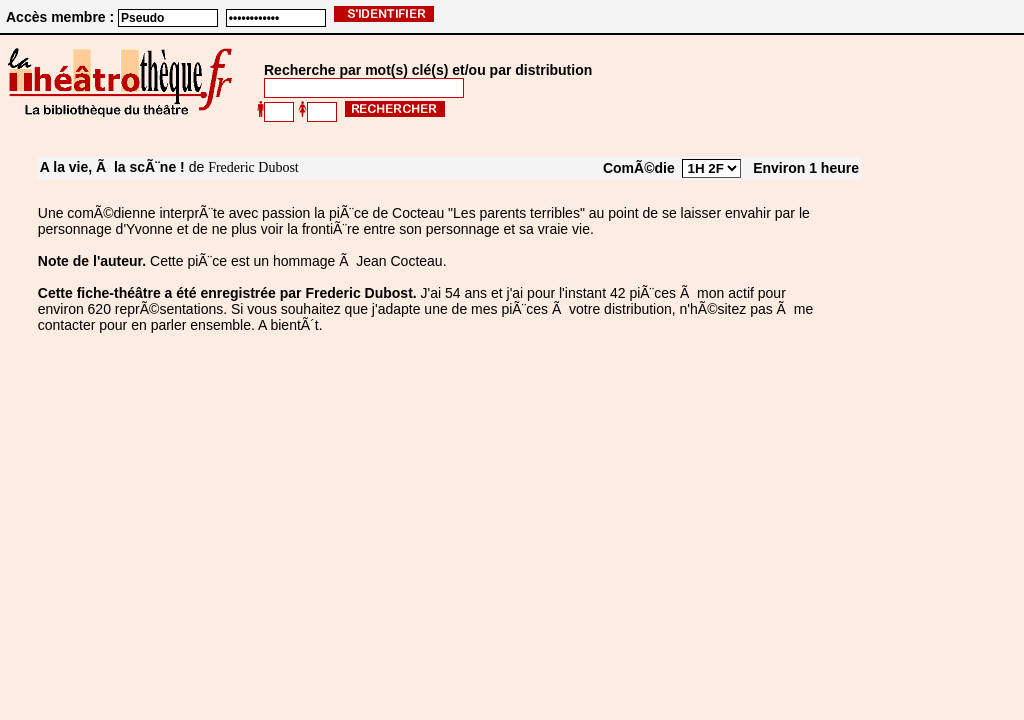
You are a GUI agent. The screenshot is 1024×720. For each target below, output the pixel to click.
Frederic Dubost (253, 167)
